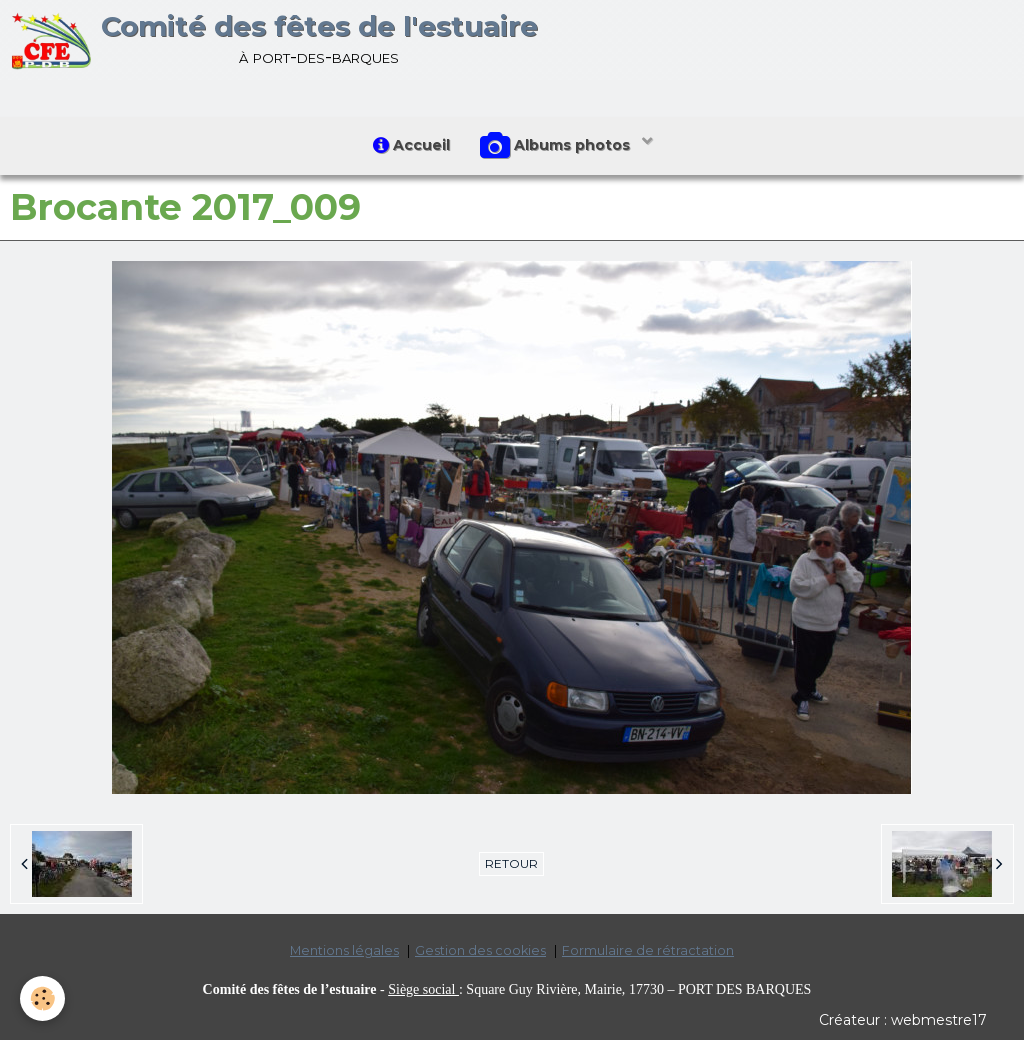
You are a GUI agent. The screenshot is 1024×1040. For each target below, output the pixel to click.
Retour (511, 863)
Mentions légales (344, 950)
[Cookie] (42, 998)
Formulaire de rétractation (648, 950)
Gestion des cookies (480, 950)
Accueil (411, 145)
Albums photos (557, 146)
